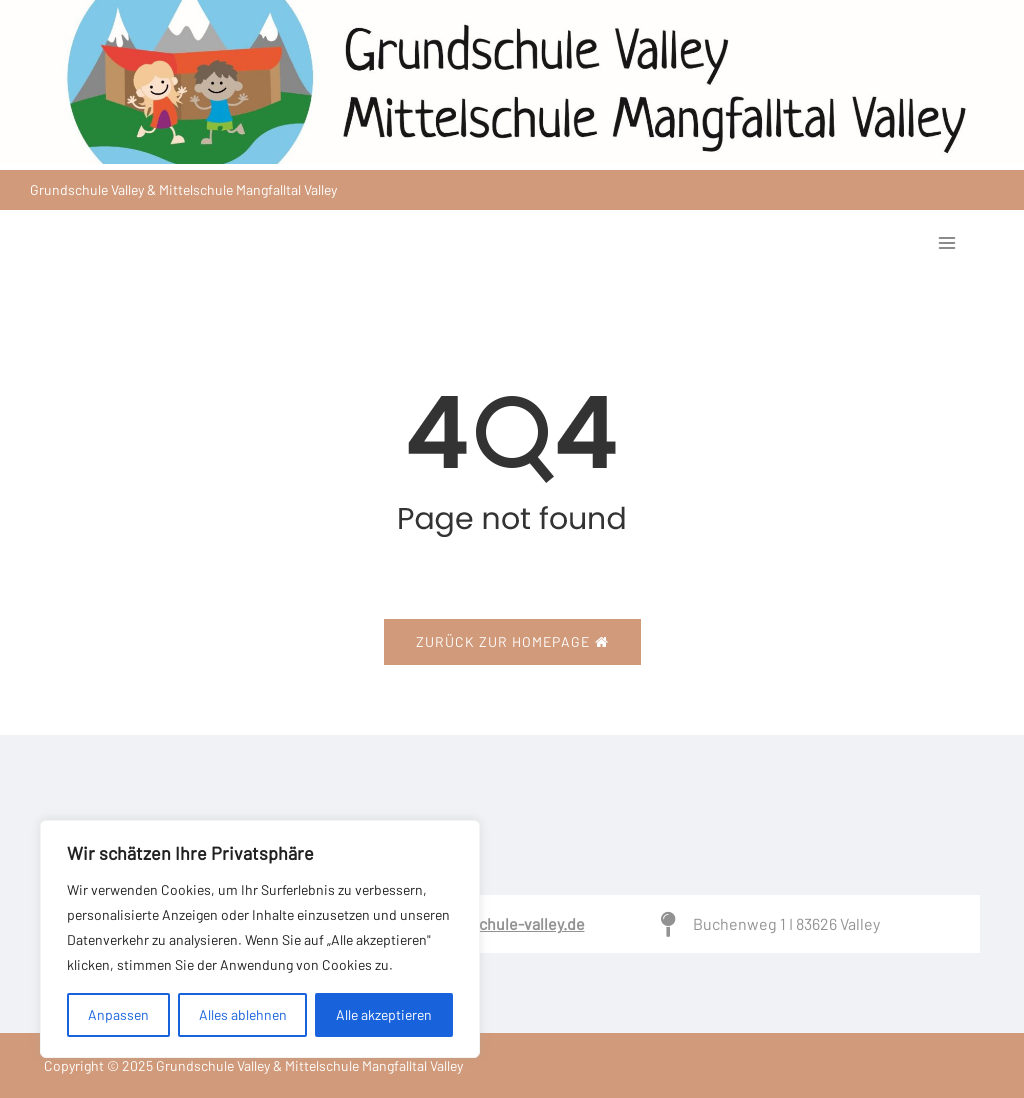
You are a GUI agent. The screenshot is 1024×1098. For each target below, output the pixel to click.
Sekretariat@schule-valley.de (482, 924)
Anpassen (118, 1014)
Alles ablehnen (243, 1014)
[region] (260, 939)
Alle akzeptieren (384, 1014)
